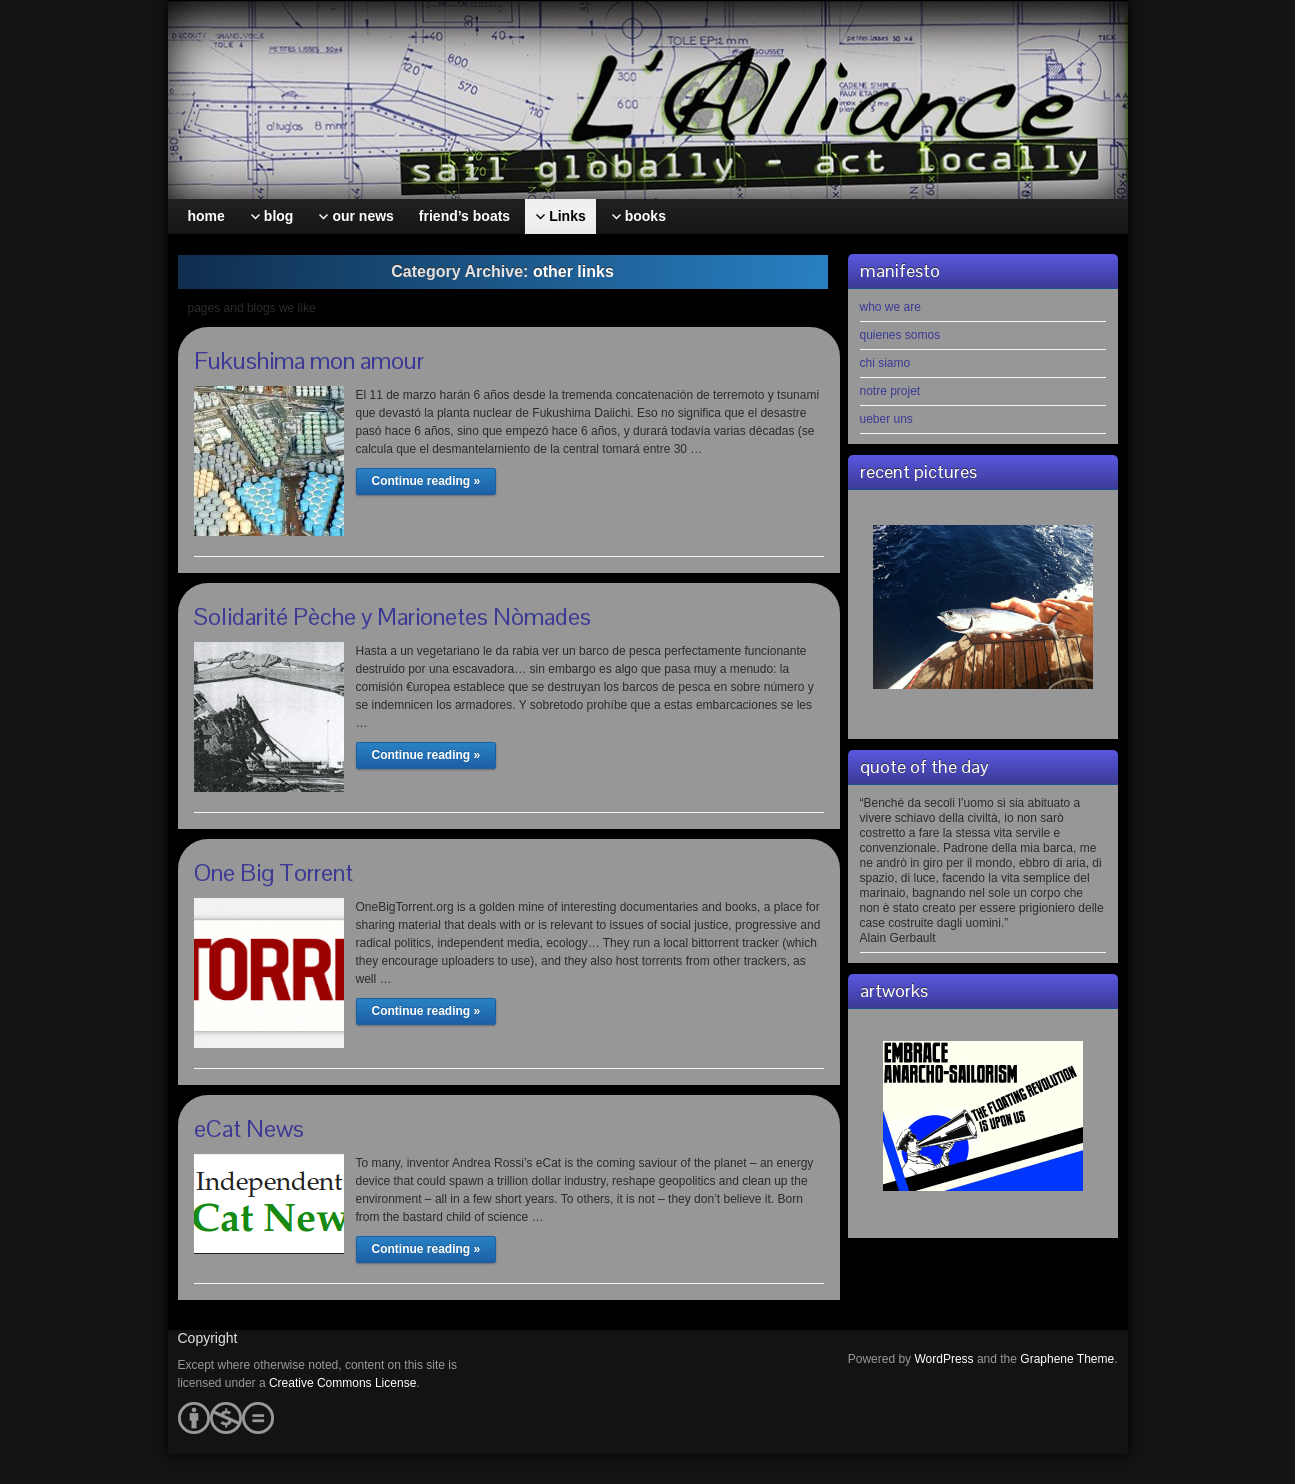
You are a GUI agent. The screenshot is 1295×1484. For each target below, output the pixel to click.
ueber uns (886, 419)
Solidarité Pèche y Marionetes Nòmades (392, 616)
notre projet (890, 391)
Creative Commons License (342, 1383)
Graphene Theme (1067, 1359)
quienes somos (900, 335)
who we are (890, 307)
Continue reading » (426, 481)
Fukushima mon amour (309, 360)
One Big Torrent (273, 872)
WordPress (943, 1359)
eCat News (249, 1128)
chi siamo (885, 363)
